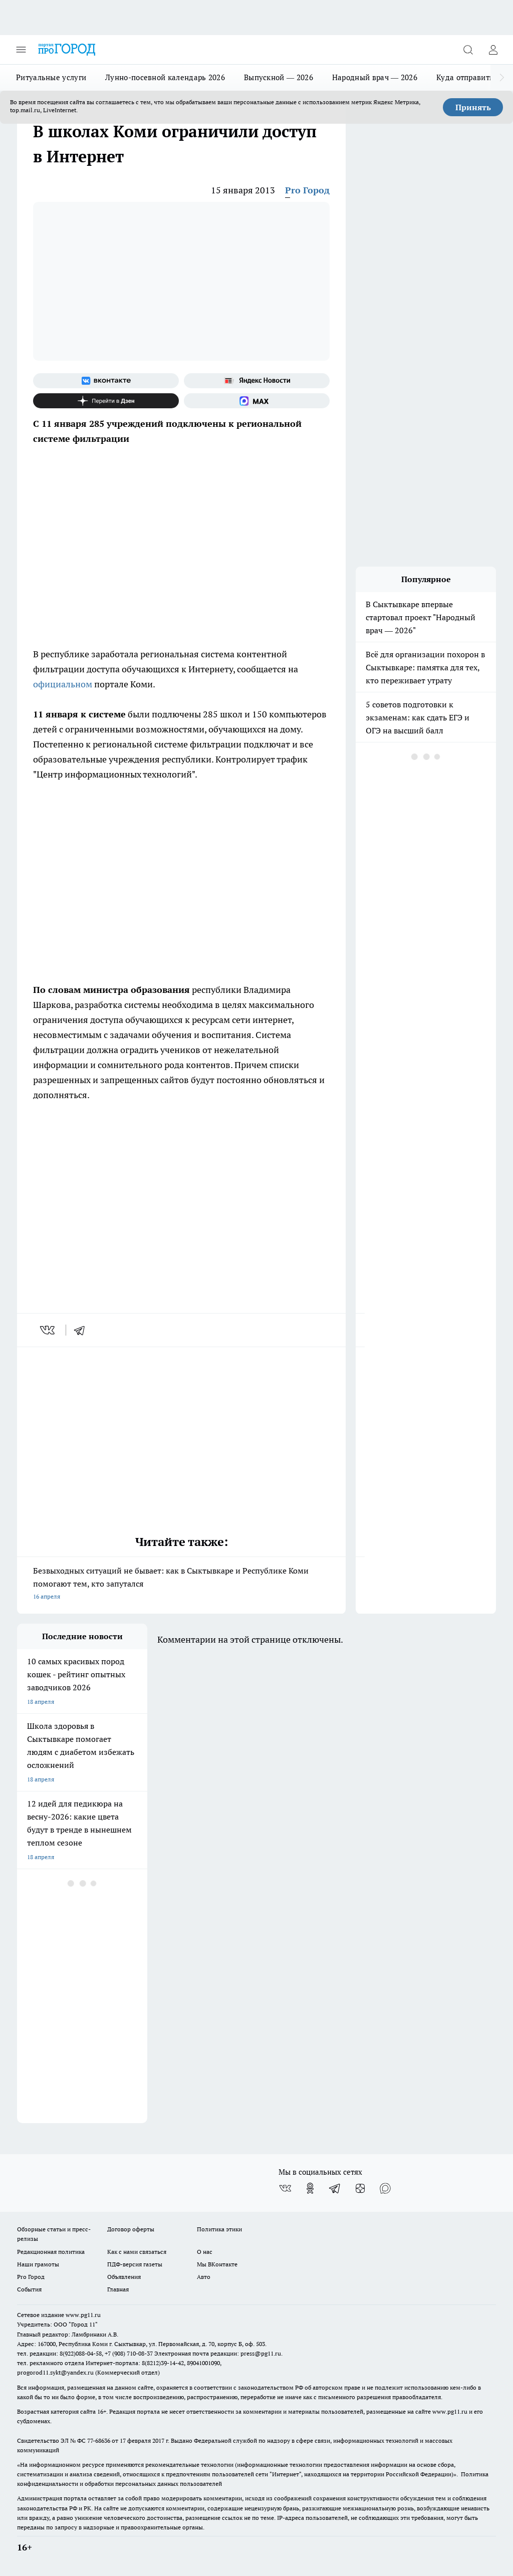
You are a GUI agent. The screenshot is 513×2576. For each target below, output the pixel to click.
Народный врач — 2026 (374, 77)
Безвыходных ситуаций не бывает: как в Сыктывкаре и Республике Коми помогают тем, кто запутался (181, 1584)
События (29, 2289)
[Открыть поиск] (468, 50)
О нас (204, 2251)
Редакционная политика (51, 2251)
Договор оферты (130, 2229)
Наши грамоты (38, 2264)
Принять (473, 107)
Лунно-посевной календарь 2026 (165, 77)
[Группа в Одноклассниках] (310, 2188)
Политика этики (219, 2229)
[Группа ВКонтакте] (106, 380)
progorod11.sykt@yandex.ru (55, 2372)
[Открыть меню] (21, 50)
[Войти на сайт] (493, 50)
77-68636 (98, 2440)
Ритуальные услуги (51, 77)
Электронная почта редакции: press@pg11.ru (217, 2353)
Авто (203, 2276)
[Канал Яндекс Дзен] (106, 400)
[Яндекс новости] (257, 380)
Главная (118, 2289)
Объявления (124, 2276)
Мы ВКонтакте (217, 2264)
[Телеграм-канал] (335, 2188)
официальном (62, 684)
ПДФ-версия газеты (134, 2264)
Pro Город (307, 190)
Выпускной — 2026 (278, 77)
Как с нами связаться (136, 2251)
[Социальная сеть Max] (257, 400)
